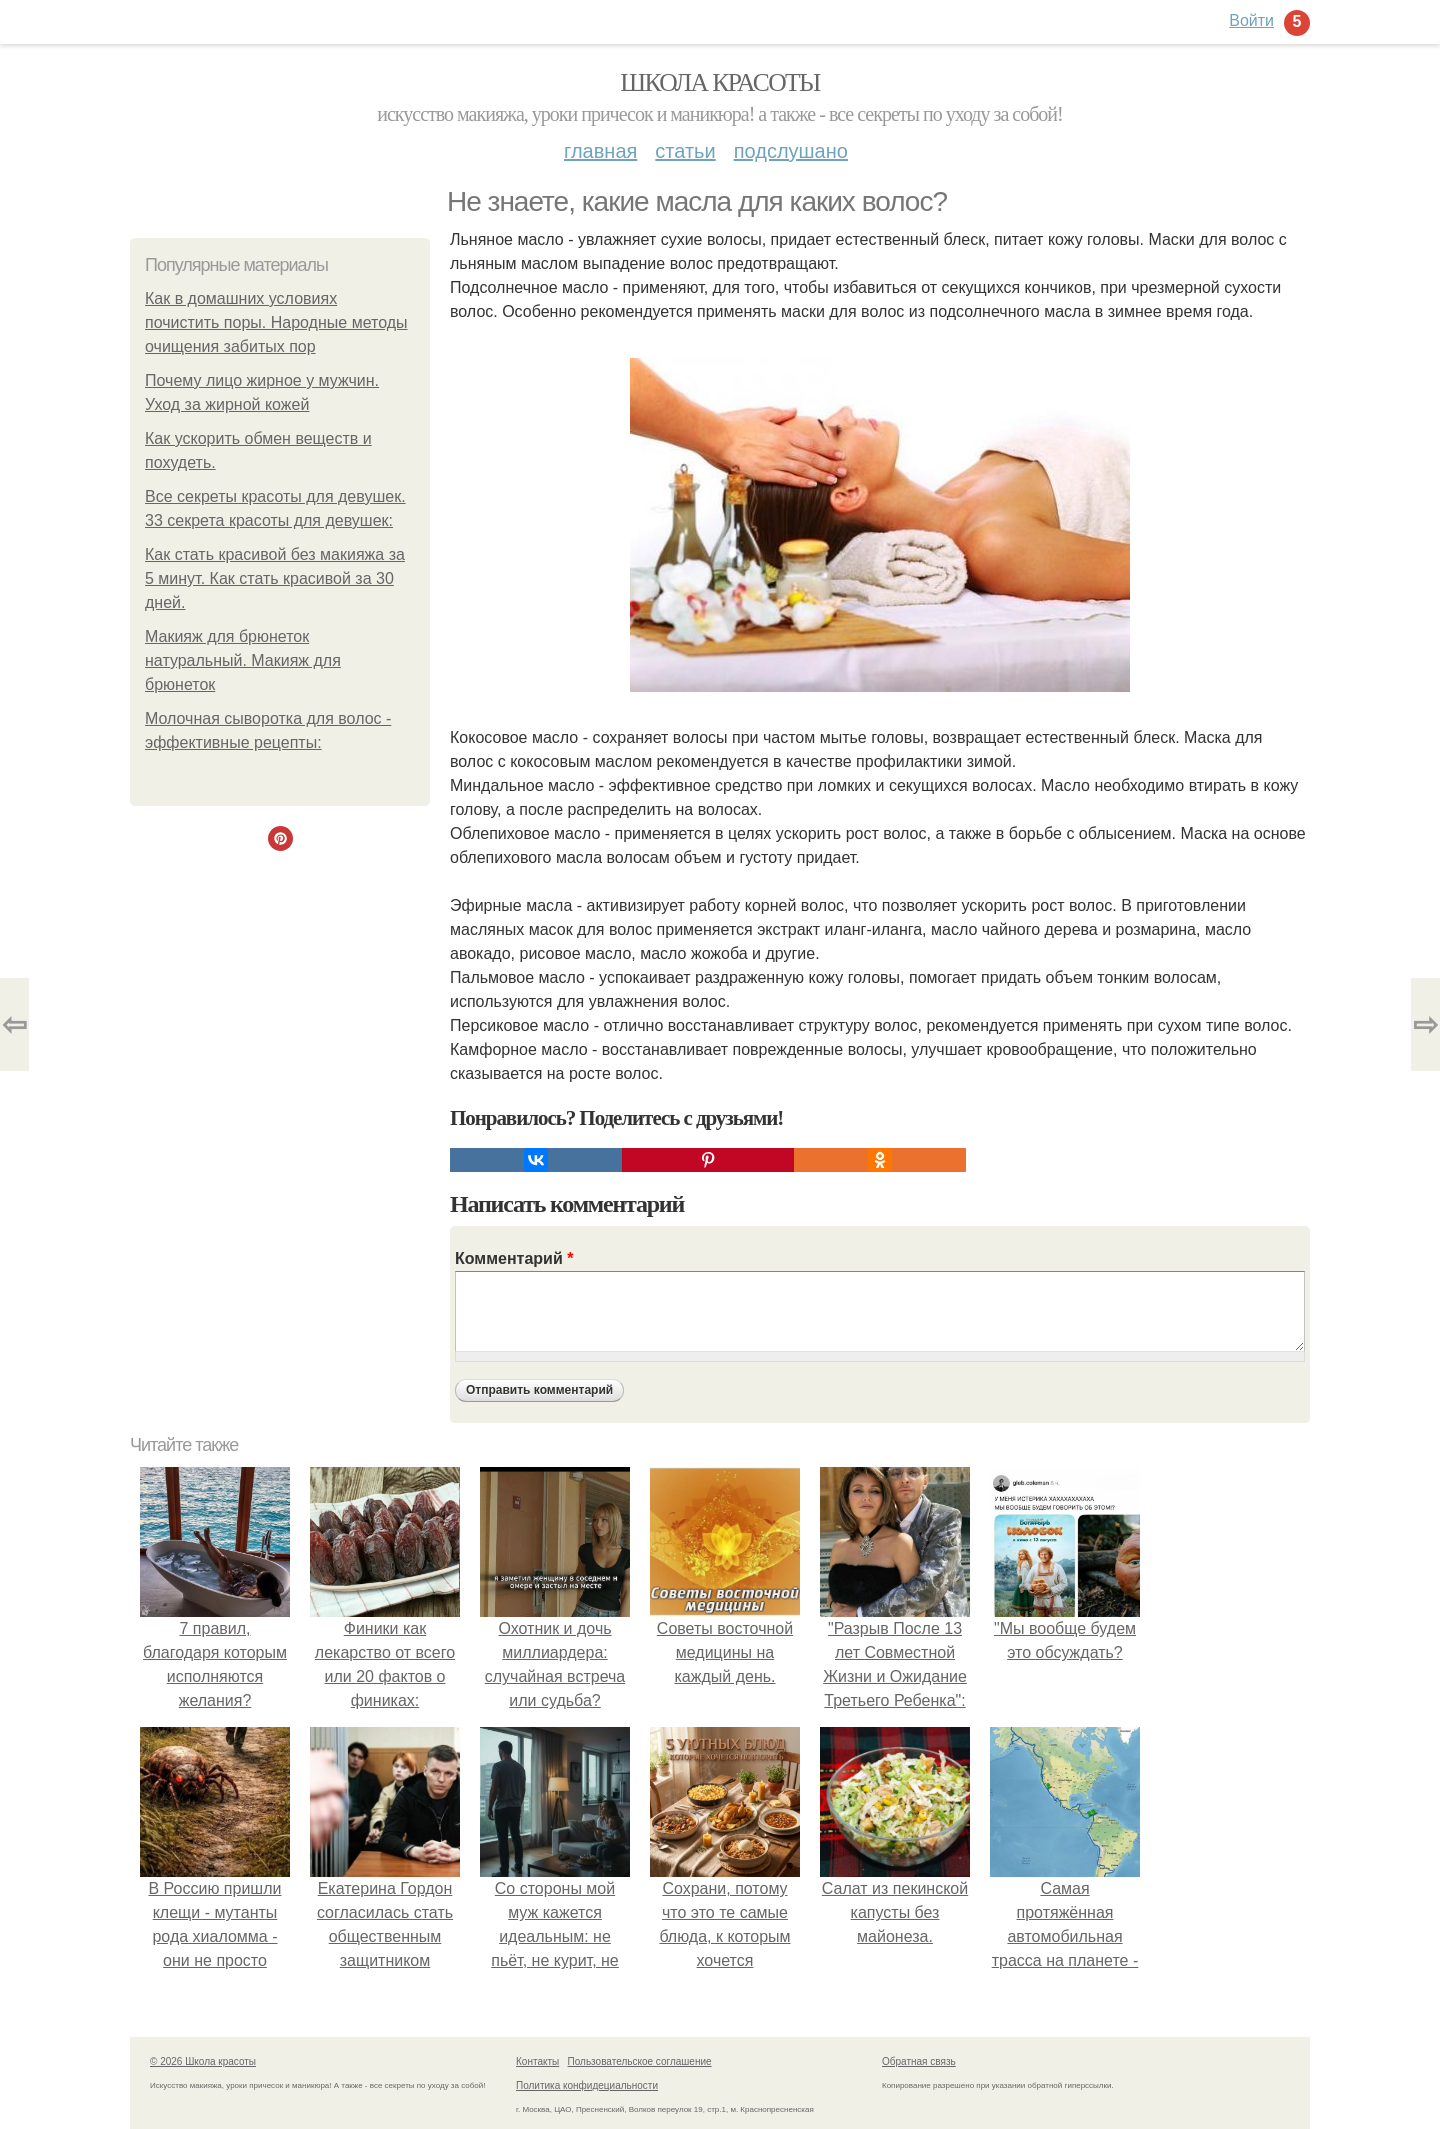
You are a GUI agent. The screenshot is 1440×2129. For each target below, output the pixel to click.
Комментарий (514, 1258)
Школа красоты (720, 82)
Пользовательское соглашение (640, 2061)
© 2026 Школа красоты (203, 2061)
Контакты (537, 2061)
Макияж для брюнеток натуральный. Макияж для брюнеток (243, 660)
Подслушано (791, 151)
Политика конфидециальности (587, 2085)
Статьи (685, 151)
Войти (1251, 20)
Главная (600, 151)
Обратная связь (919, 2061)
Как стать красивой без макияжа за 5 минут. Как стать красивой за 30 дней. (275, 578)
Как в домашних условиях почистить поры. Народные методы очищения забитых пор (276, 322)
